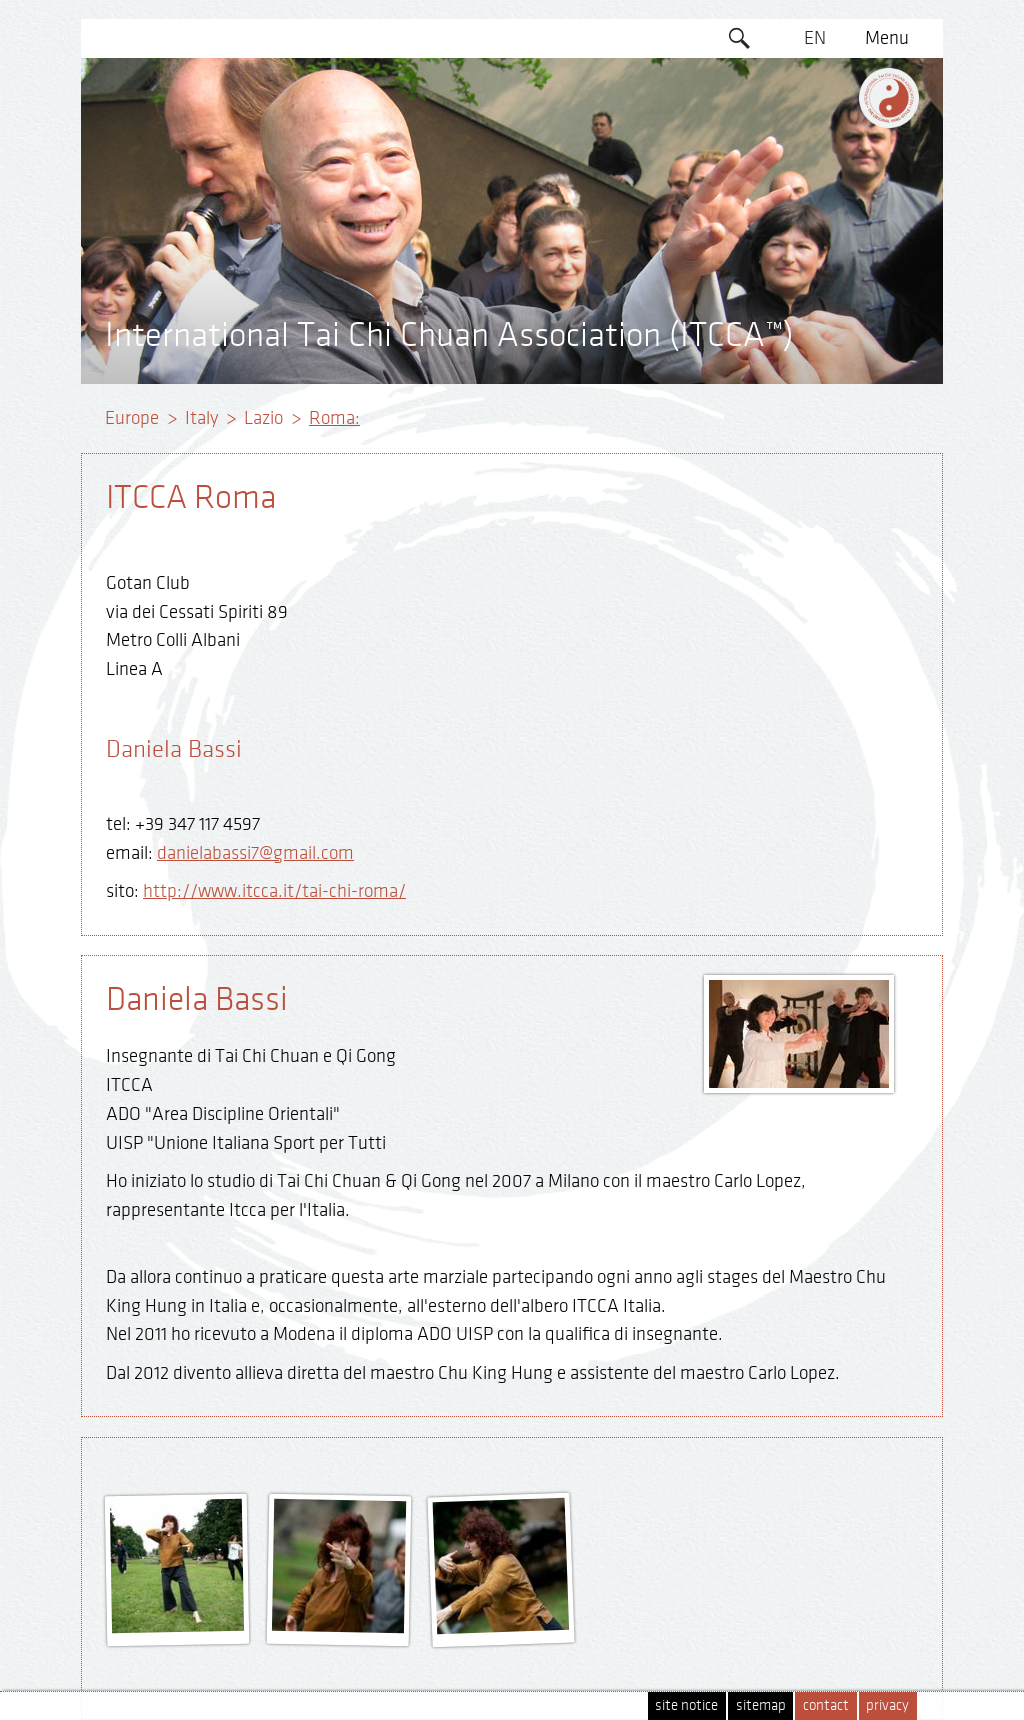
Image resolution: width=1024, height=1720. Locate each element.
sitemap (761, 1705)
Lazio (263, 418)
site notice (686, 1705)
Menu (887, 38)
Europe (132, 418)
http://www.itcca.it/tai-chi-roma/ (274, 891)
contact (826, 1705)
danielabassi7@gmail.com (255, 853)
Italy (201, 418)
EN (815, 38)
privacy (887, 1705)
